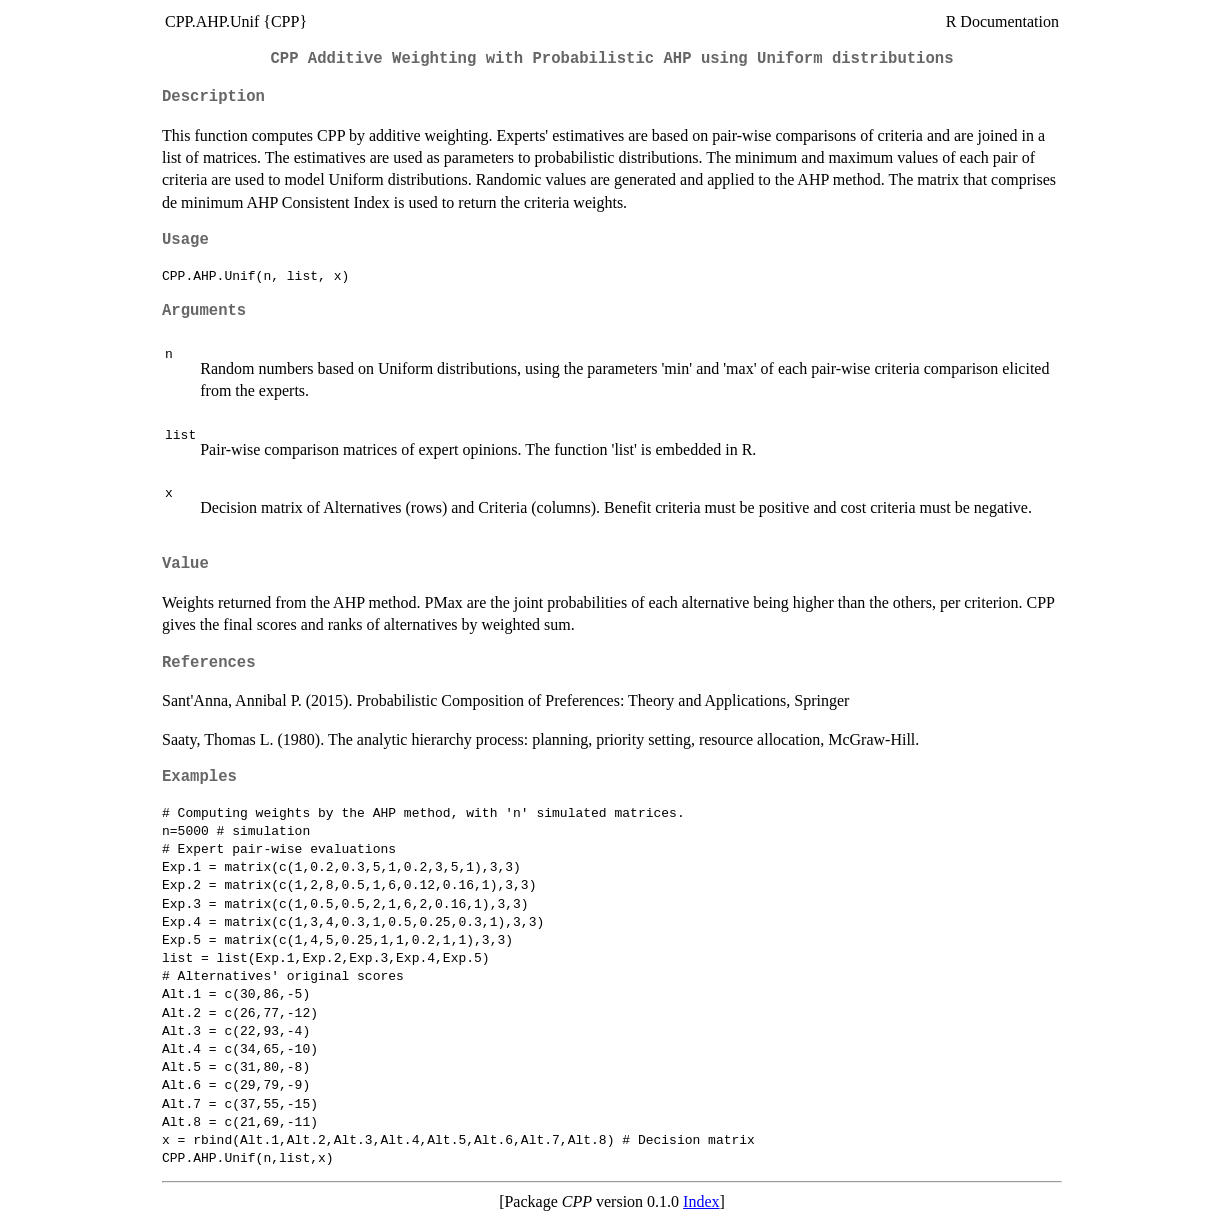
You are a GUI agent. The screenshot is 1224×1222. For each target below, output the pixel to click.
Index (701, 1201)
